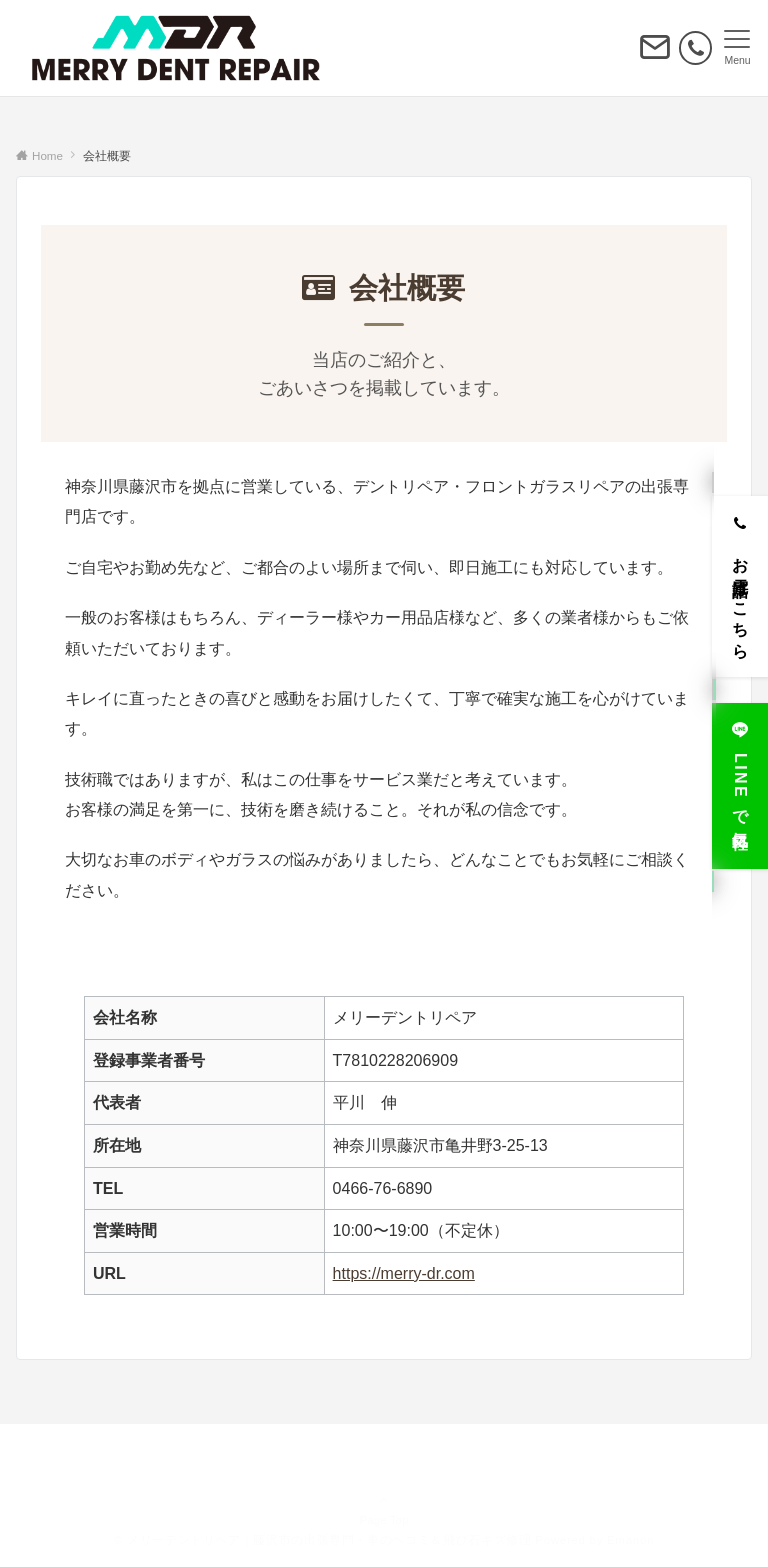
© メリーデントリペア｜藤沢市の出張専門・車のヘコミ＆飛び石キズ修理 (323, 1539)
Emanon (630, 1539)
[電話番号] (695, 47)
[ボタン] (655, 55)
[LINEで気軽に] (740, 778)
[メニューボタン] (737, 48)
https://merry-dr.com (404, 1273)
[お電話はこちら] (740, 579)
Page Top (384, 1494)
